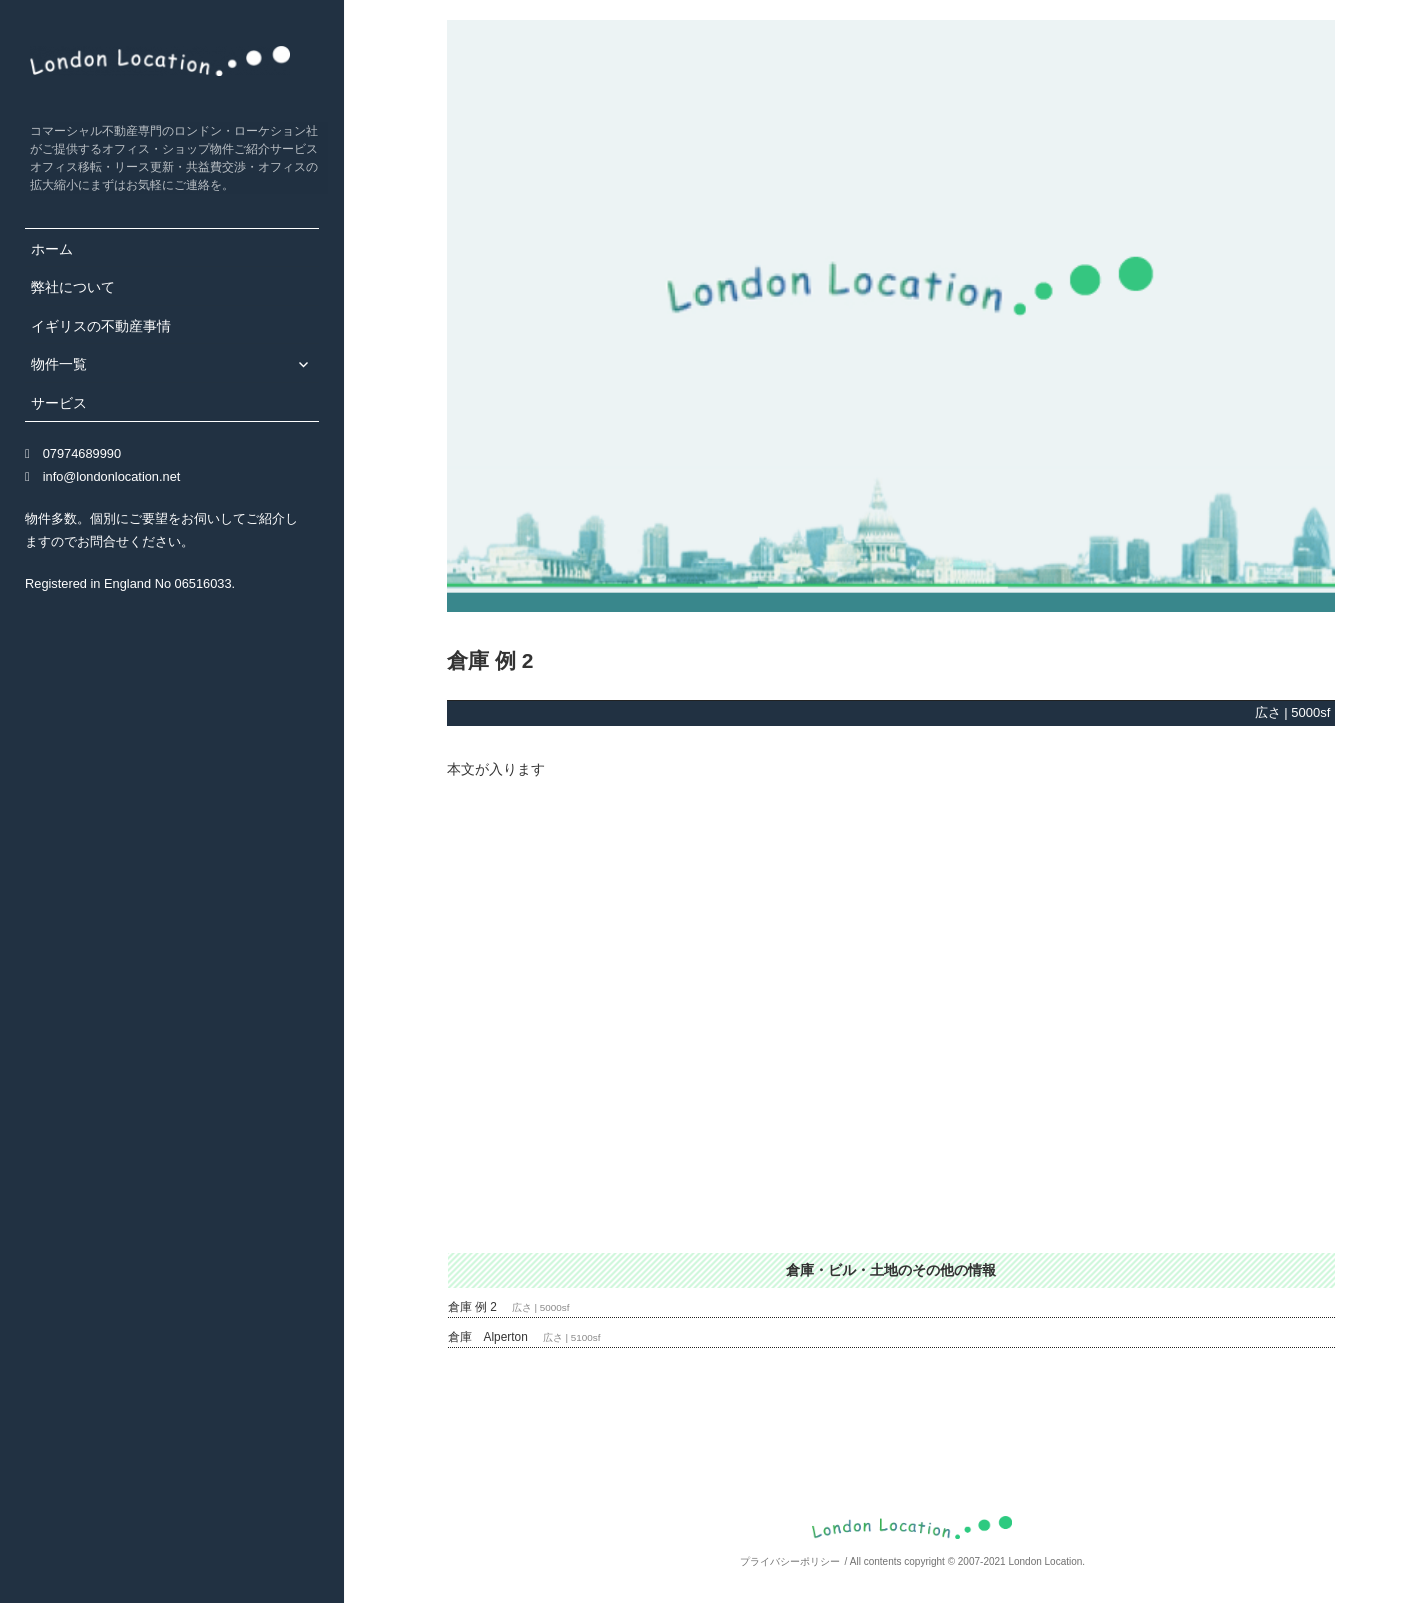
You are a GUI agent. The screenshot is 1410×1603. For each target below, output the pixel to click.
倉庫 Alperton (488, 1337)
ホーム (52, 249)
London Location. (1046, 1561)
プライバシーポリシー (790, 1561)
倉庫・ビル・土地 (842, 1270)
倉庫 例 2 (472, 1307)
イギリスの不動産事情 (101, 326)
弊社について (73, 287)
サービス (59, 403)
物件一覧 (59, 364)
